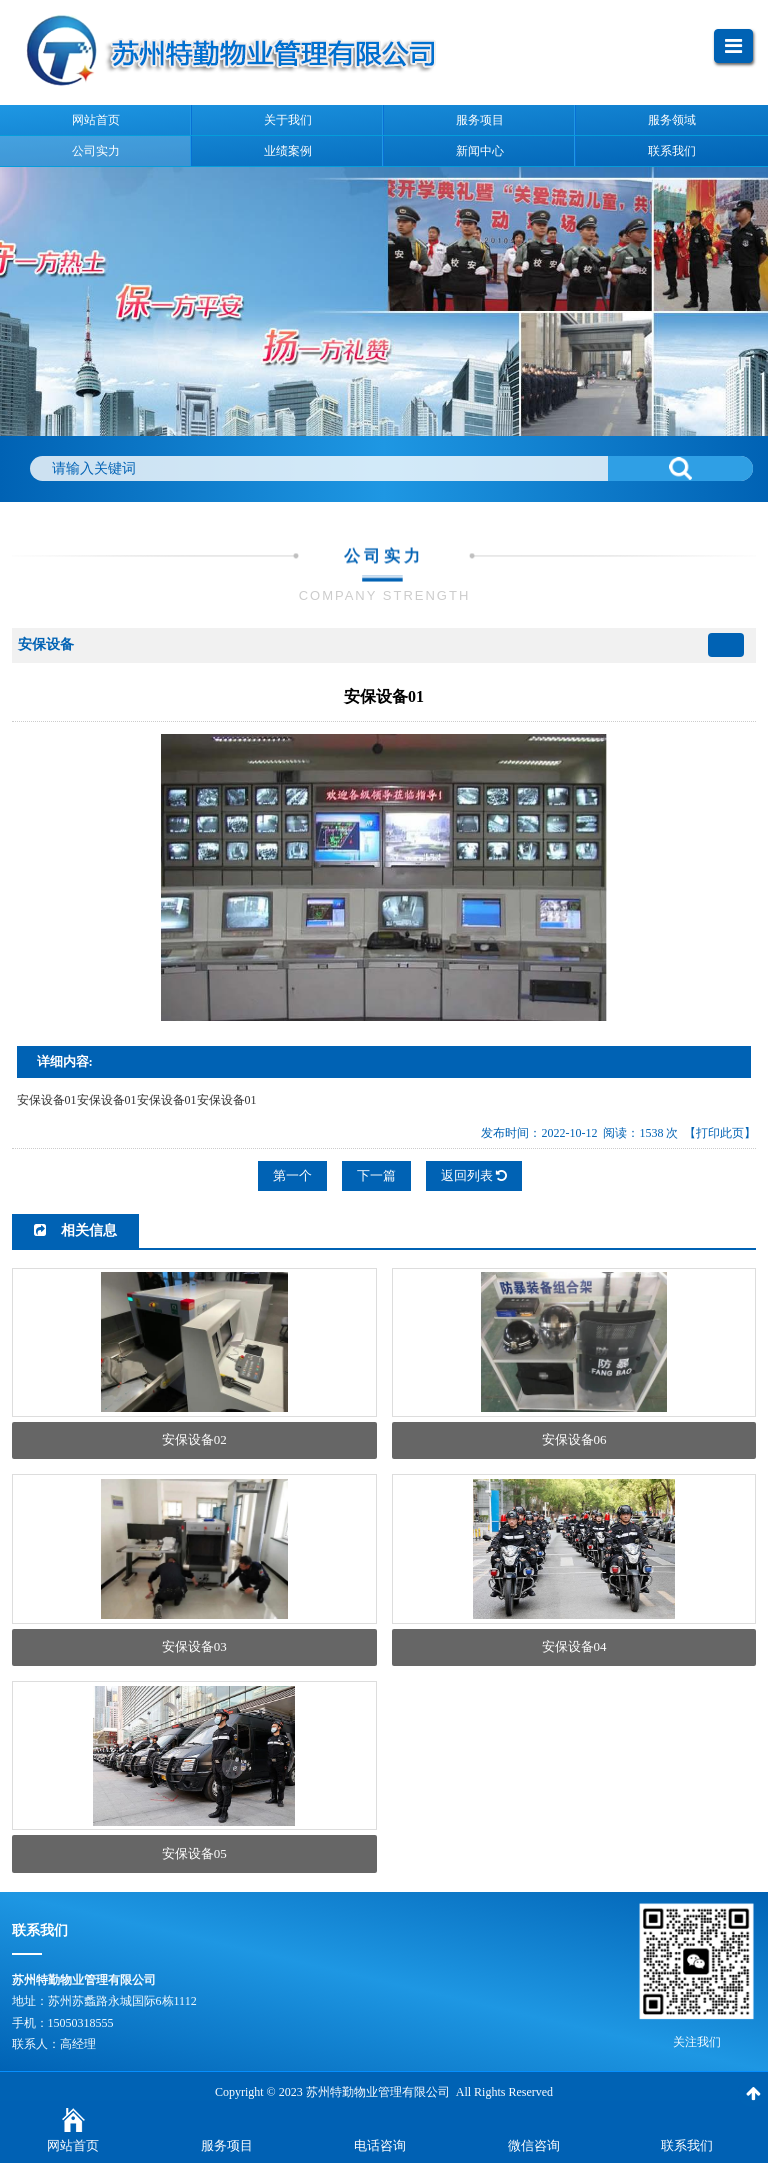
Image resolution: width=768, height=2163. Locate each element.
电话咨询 (380, 2145)
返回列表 (474, 1175)
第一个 (292, 1175)
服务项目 (227, 2145)
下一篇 (376, 1175)
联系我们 (687, 2145)
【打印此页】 (720, 1133)
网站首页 (73, 2145)
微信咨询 (534, 2145)
